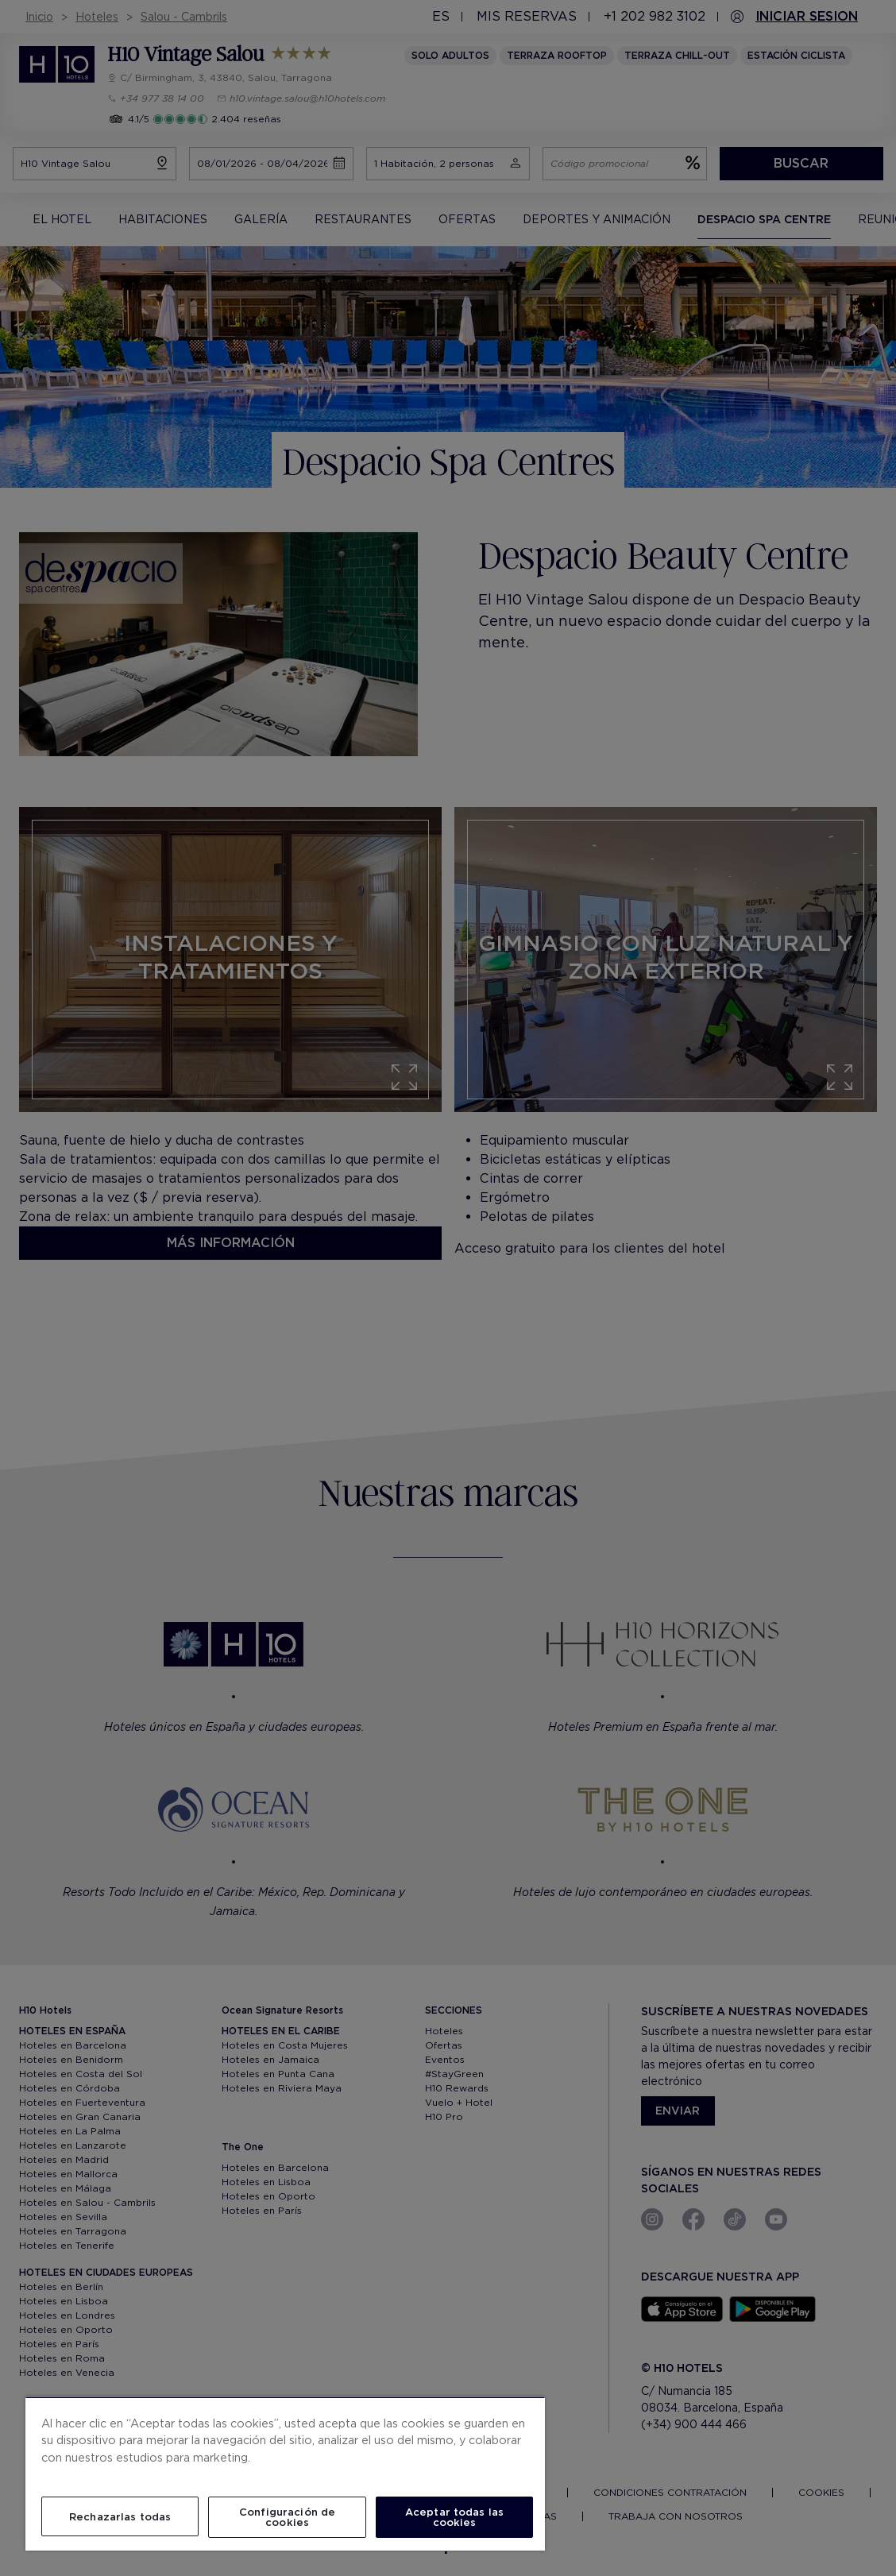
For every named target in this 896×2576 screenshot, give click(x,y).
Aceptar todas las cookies (454, 2517)
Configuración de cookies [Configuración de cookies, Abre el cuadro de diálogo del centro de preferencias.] (287, 2517)
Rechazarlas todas (120, 2517)
